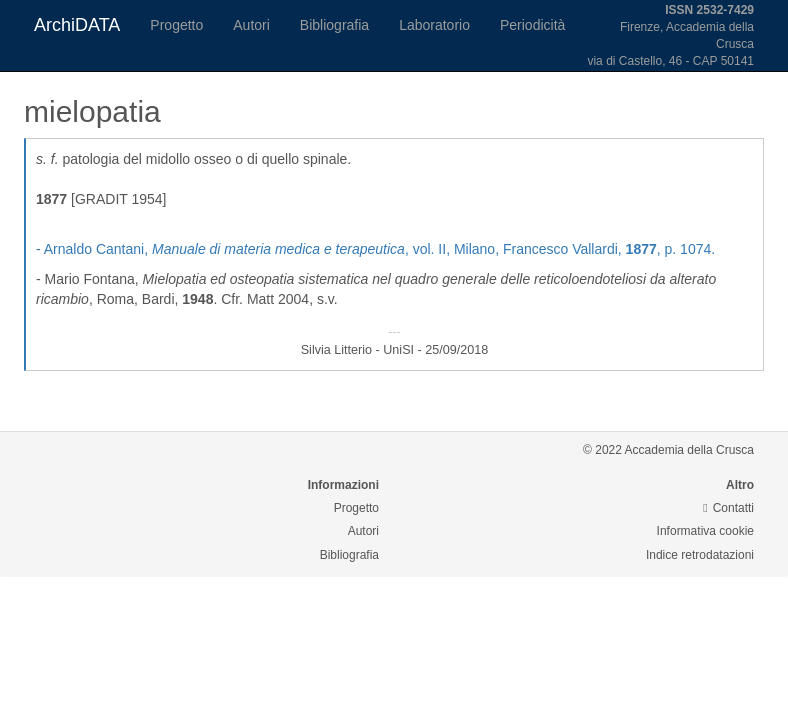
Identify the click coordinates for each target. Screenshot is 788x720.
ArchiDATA (77, 25)
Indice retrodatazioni (700, 555)
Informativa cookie (705, 531)
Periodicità (532, 25)
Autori (251, 25)
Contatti (728, 508)
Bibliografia (334, 25)
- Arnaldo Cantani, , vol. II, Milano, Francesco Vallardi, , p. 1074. (375, 249)
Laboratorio (434, 25)
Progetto (176, 25)
